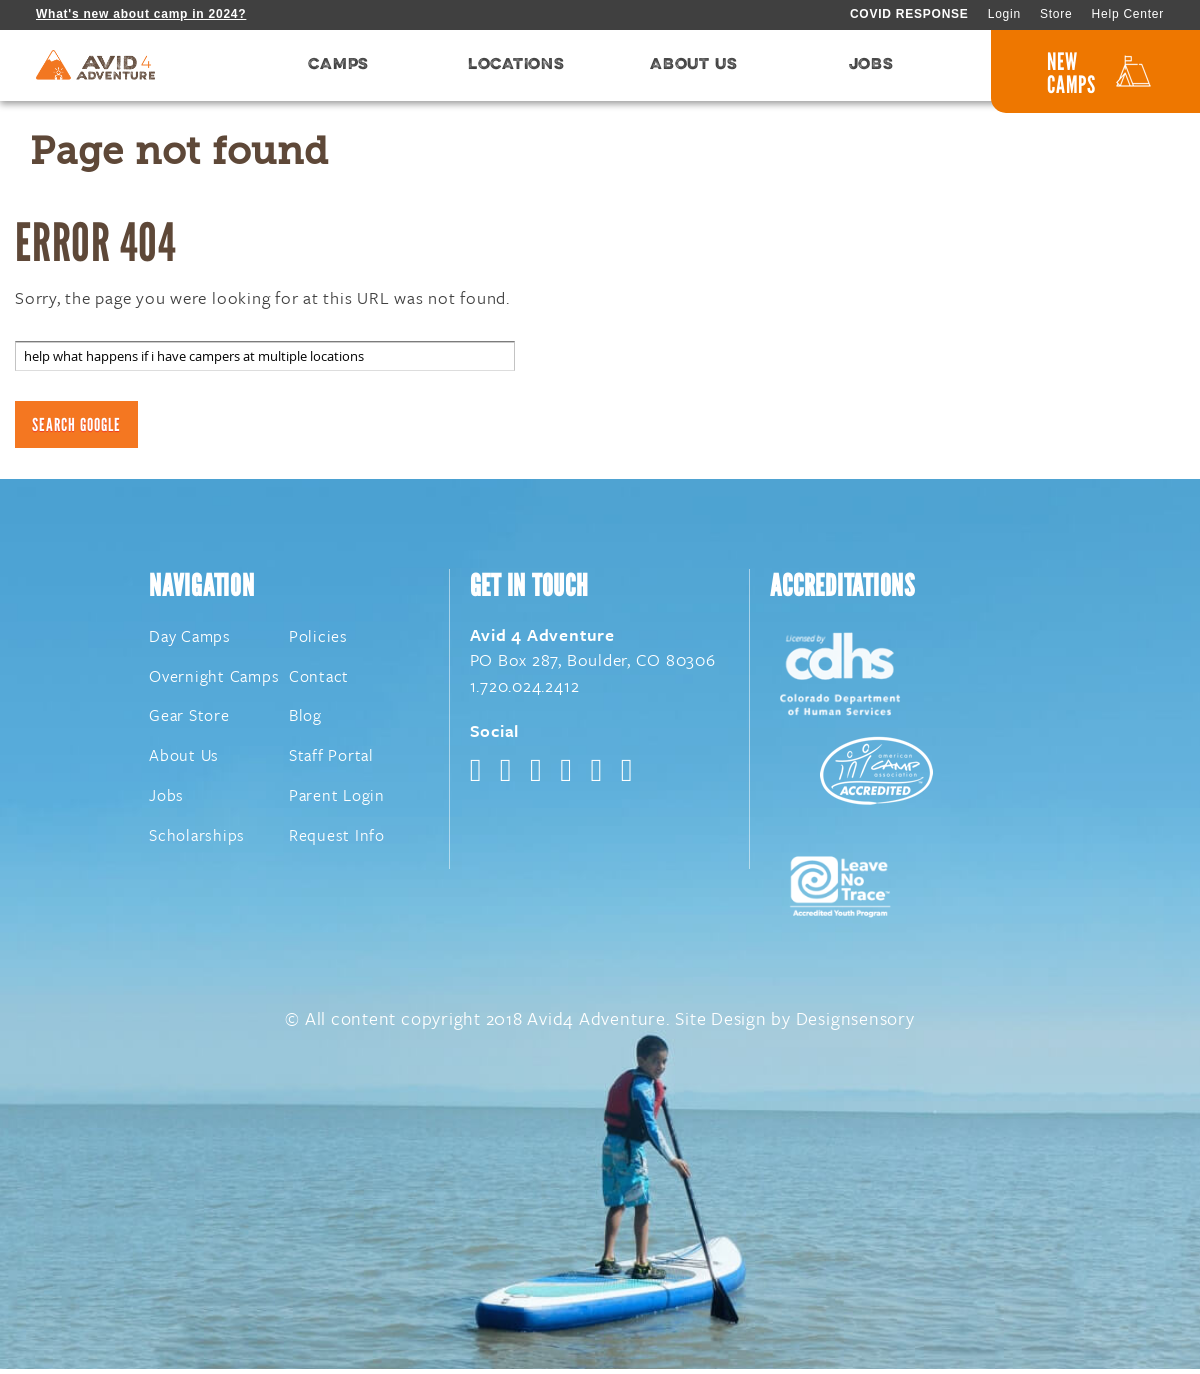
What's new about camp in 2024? (141, 14)
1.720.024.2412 (525, 690)
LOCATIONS (516, 67)
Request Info (337, 840)
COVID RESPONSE (909, 14)
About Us (184, 760)
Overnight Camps (214, 680)
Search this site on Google (97, 331)
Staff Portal (331, 760)
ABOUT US (693, 67)
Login (1004, 14)
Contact (319, 680)
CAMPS (338, 67)
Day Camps (190, 641)
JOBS (871, 67)
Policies (318, 641)
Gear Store (189, 720)
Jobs (166, 800)
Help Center (1128, 14)
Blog (305, 720)
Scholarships (197, 840)
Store (1056, 14)
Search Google (76, 428)
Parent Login (337, 800)
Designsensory (855, 1023)
